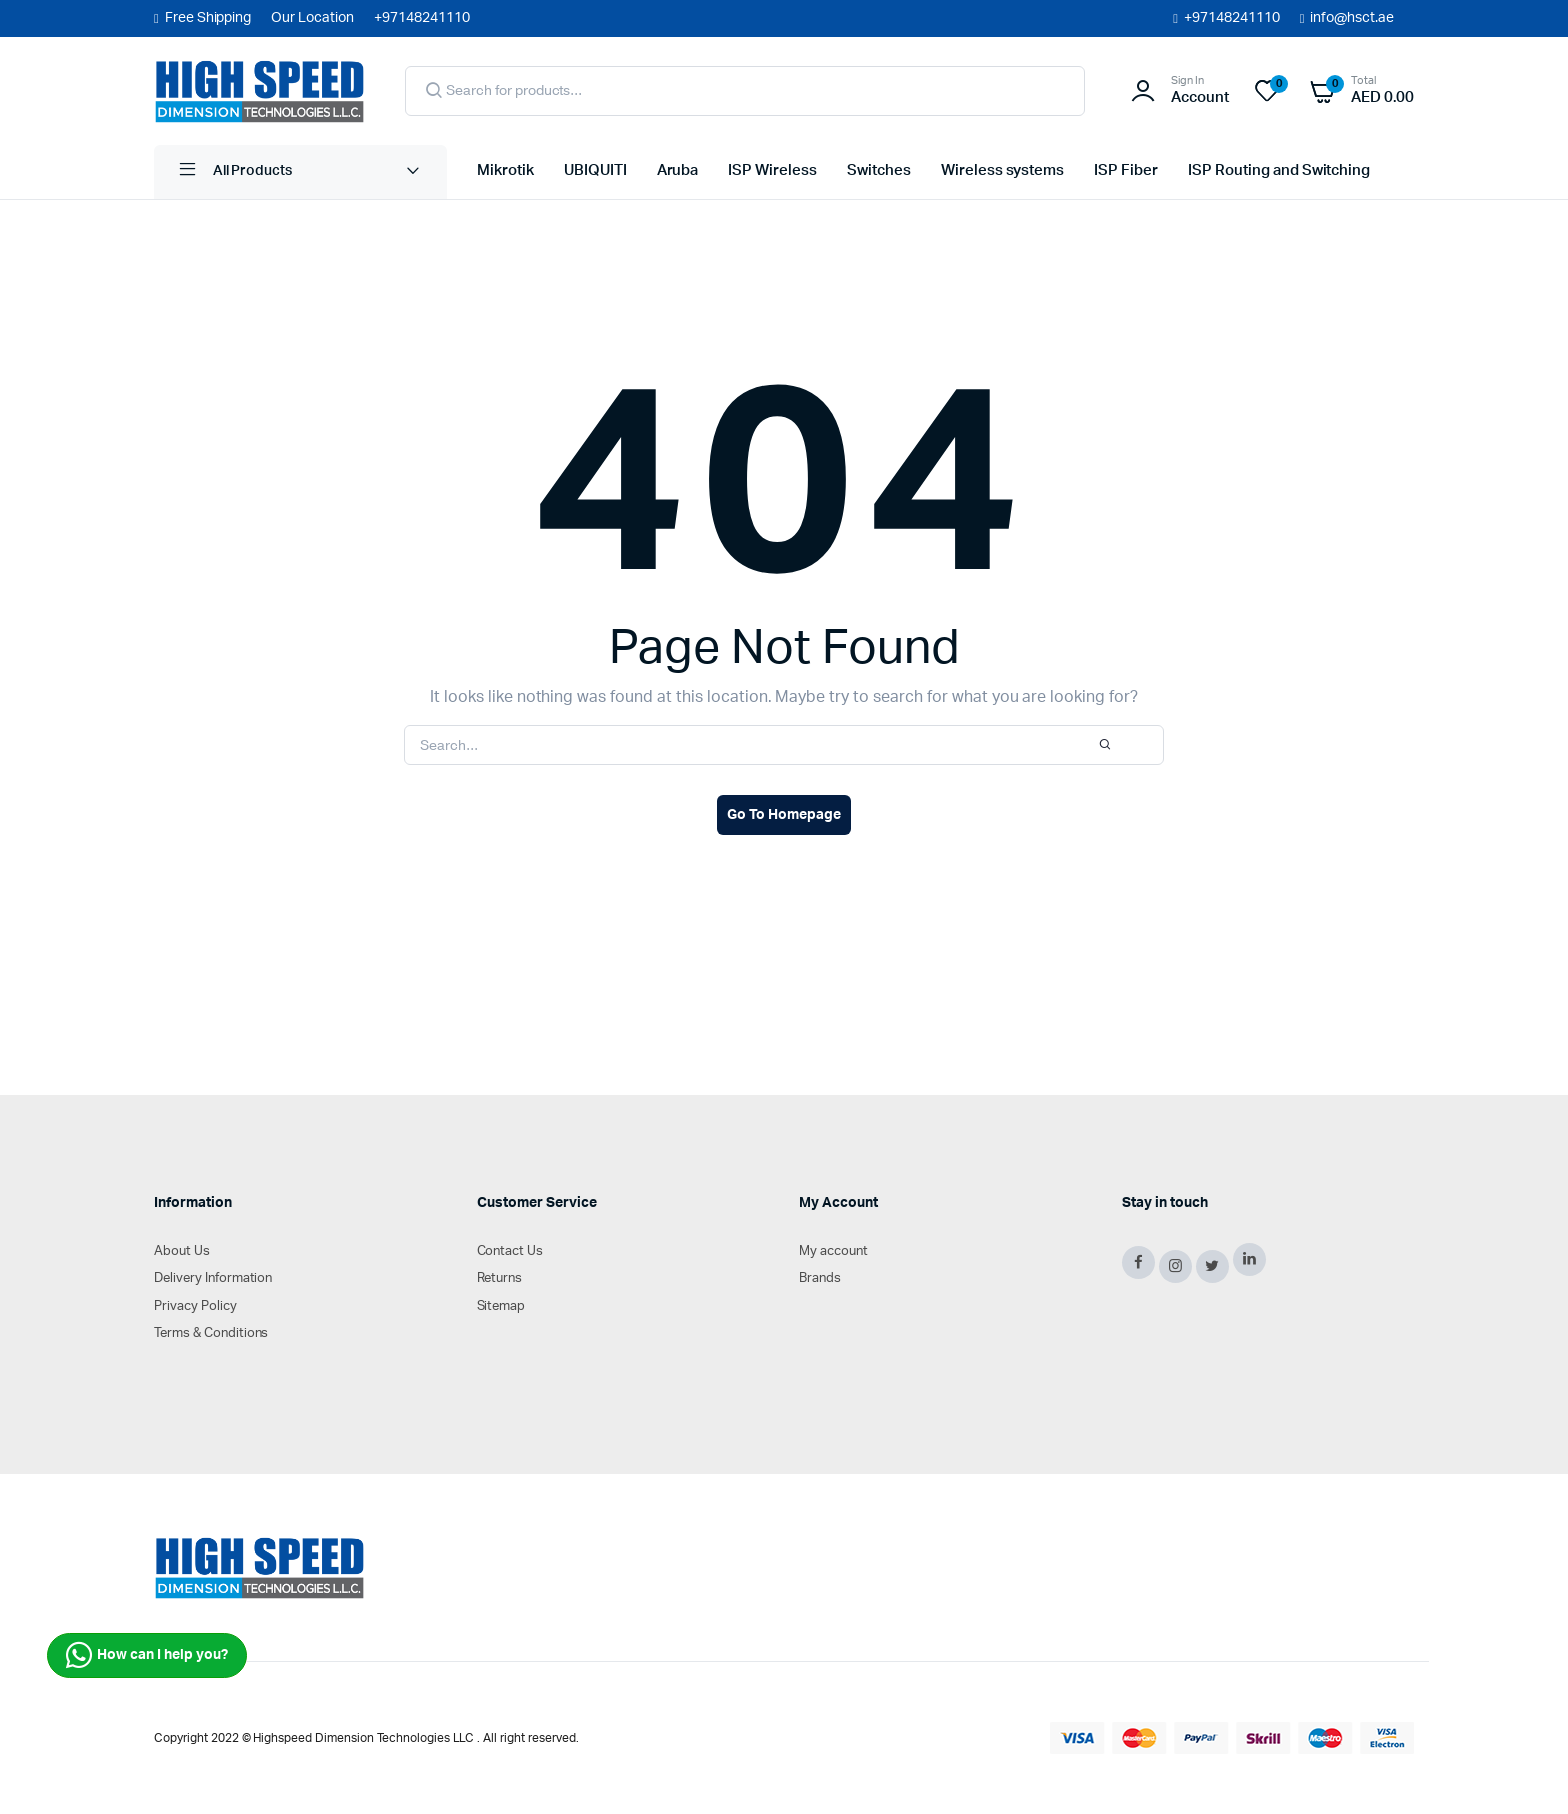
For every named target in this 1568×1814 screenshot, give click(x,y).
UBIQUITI (595, 170)
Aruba (678, 170)
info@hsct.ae (1352, 18)
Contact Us (510, 1251)
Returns (500, 1278)
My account (833, 1251)
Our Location (312, 18)
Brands (820, 1278)
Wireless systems (1003, 170)
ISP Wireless (772, 170)
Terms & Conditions (211, 1333)
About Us (182, 1251)
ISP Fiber (1126, 170)
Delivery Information (213, 1278)
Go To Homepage (784, 815)
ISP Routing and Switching (1279, 170)
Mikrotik (505, 170)
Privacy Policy (195, 1306)
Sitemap (501, 1306)
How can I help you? (146, 1655)
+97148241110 (1232, 18)
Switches (879, 170)
